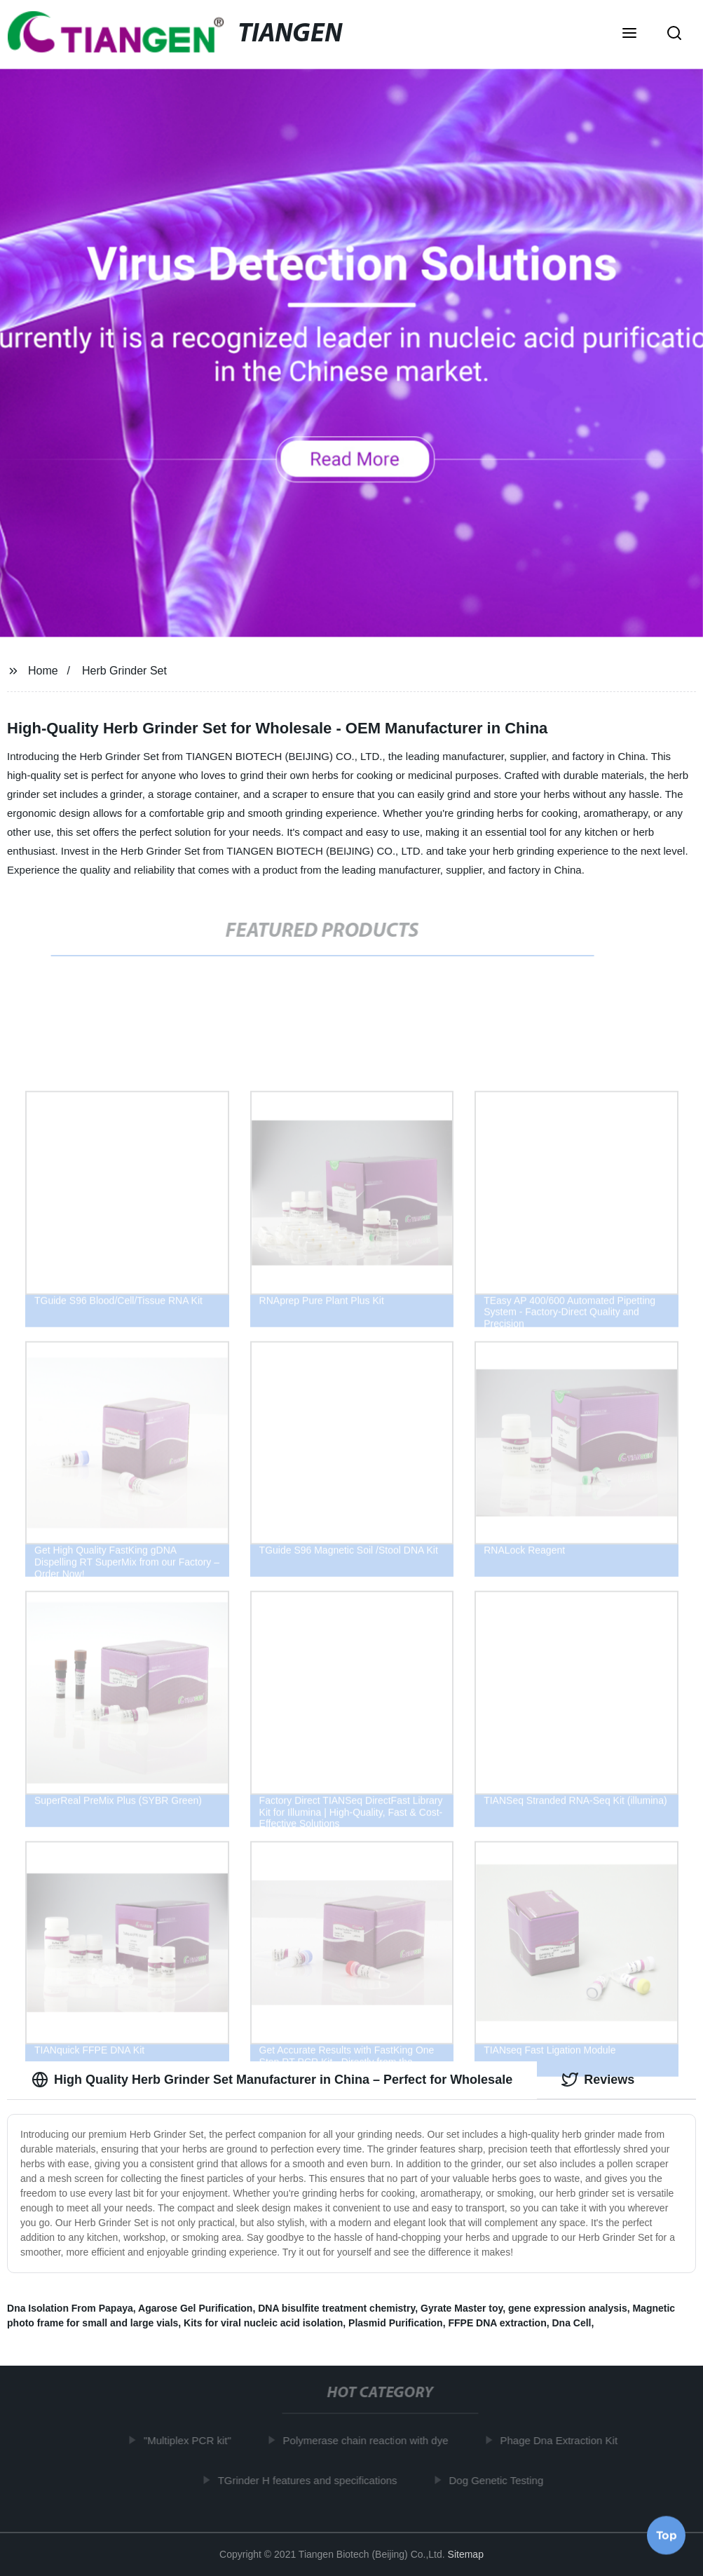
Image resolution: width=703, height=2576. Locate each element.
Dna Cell (572, 2322)
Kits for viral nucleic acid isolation (263, 2322)
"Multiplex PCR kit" (190, 2440)
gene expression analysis (567, 2308)
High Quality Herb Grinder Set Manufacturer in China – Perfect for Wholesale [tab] (272, 2079)
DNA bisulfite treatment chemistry (336, 2308)
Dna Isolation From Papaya (70, 2308)
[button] (629, 34)
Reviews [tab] (597, 2079)
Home (43, 671)
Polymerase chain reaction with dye (368, 2440)
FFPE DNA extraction (497, 2322)
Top (666, 2533)
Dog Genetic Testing (498, 2480)
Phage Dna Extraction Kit (561, 2440)
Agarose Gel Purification (195, 2308)
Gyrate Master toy (462, 2308)
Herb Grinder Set (124, 671)
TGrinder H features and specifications (310, 2480)
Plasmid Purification (395, 2322)
